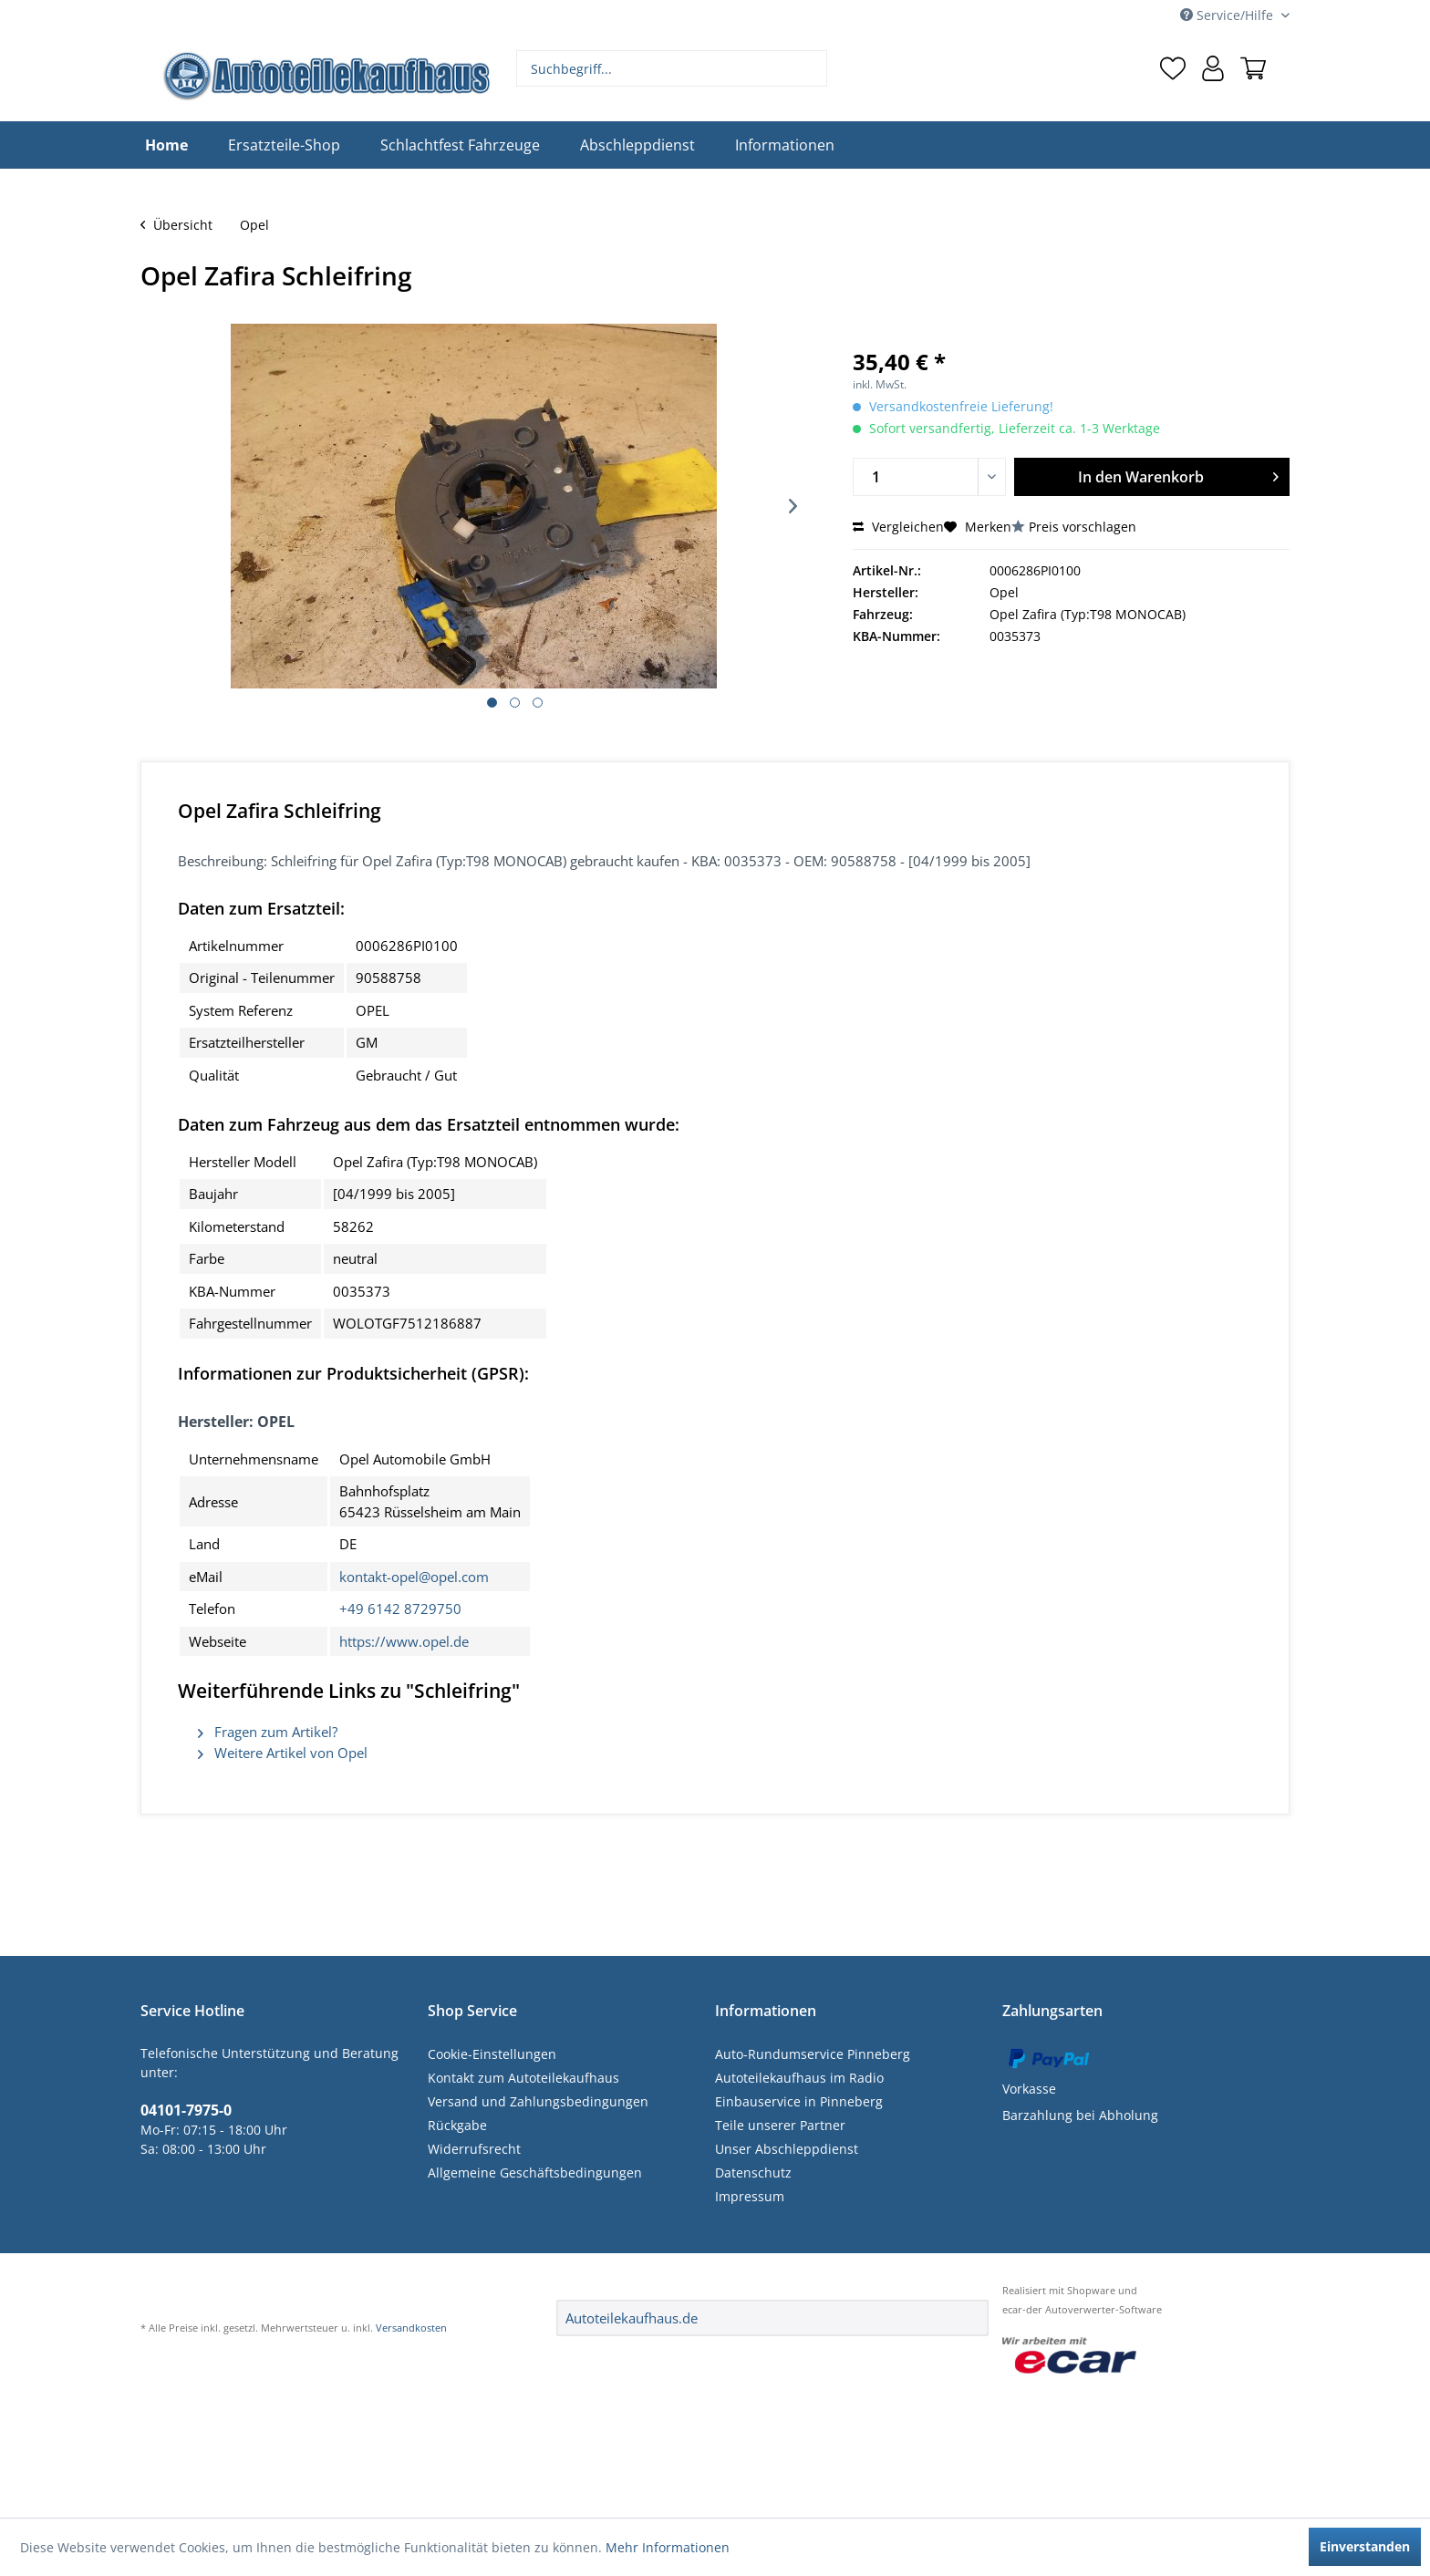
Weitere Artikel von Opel (283, 1752)
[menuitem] (672, 68)
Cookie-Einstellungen (492, 2054)
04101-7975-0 (186, 2110)
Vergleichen (898, 526)
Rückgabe (457, 2125)
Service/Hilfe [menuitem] (1228, 15)
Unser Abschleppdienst (786, 2148)
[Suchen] (811, 68)
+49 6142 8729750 (400, 1608)
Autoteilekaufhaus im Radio (799, 2077)
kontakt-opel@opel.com (414, 1576)
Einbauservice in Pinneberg (799, 2101)
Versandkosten (411, 2327)
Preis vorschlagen (1082, 526)
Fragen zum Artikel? (267, 1732)
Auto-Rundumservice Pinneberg (812, 2054)
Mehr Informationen (668, 2547)
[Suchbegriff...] (672, 68)
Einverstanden (1365, 2546)
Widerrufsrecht (474, 2148)
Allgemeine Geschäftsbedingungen (535, 2172)
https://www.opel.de (404, 1641)
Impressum (749, 2196)
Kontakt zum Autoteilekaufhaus (523, 2077)
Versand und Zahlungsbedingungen (538, 2101)
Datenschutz (753, 2172)
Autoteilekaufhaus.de (631, 2318)
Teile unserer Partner (780, 2125)
